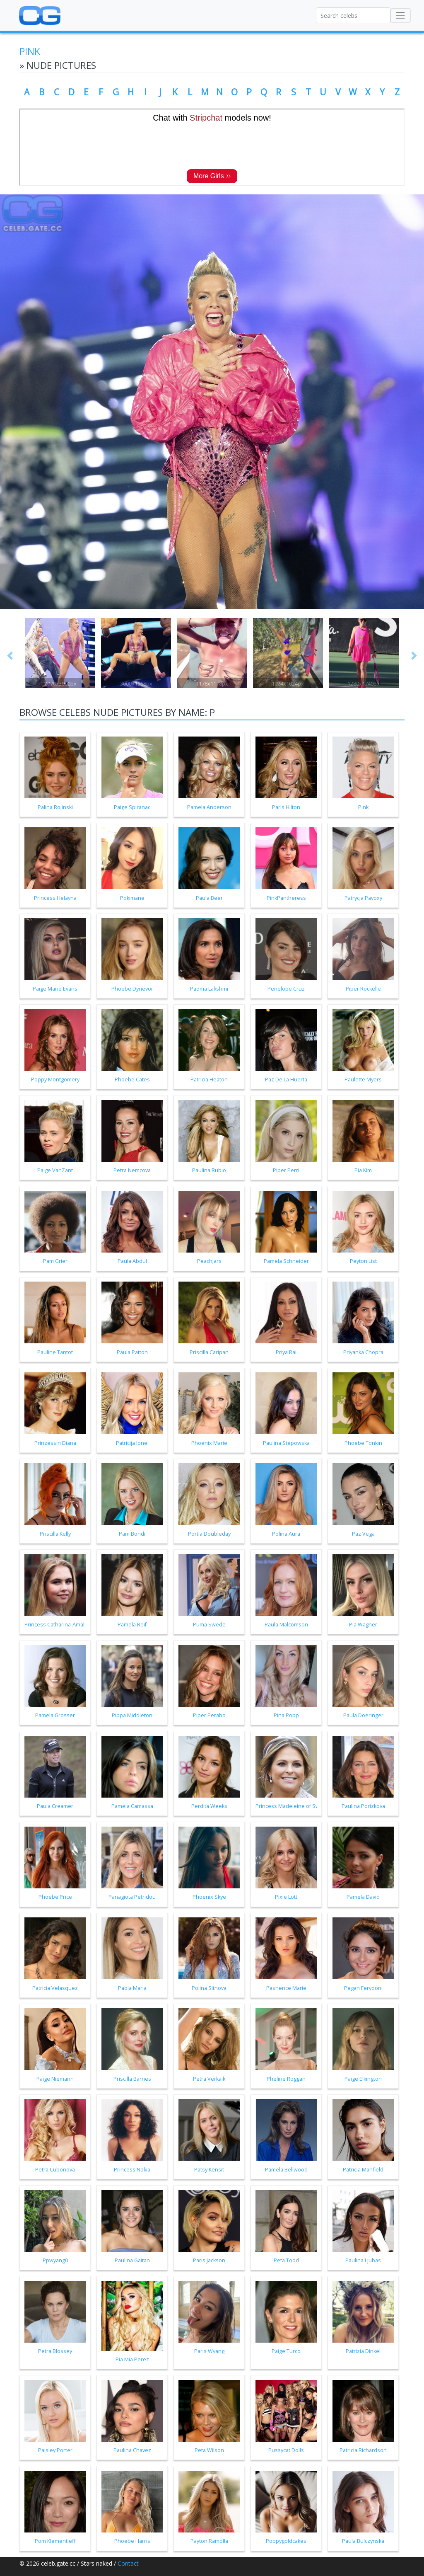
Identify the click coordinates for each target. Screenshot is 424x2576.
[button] (10, 656)
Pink (29, 51)
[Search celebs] (353, 15)
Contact (128, 2563)
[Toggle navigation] (400, 15)
